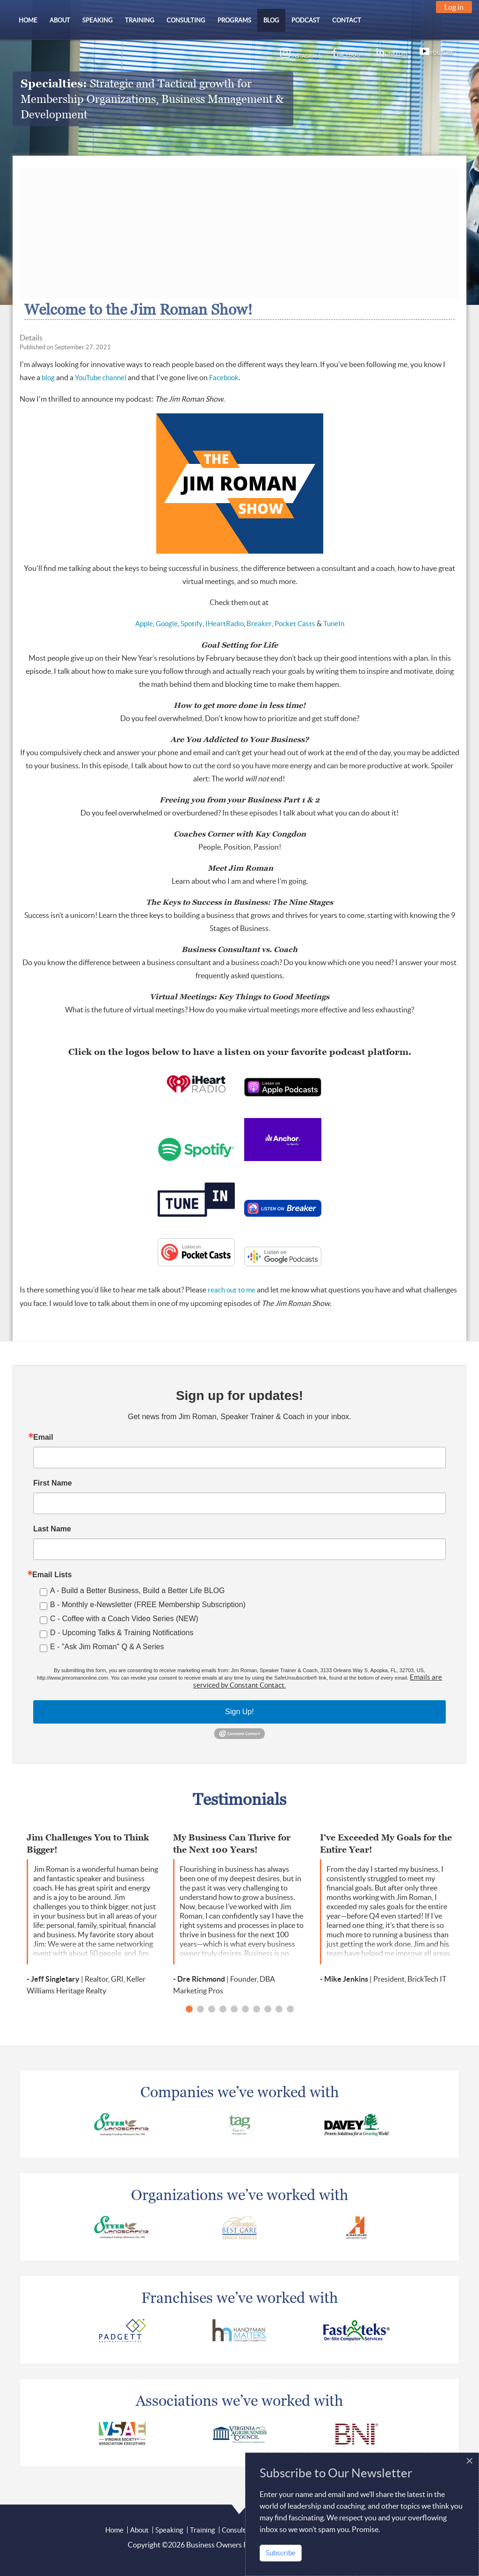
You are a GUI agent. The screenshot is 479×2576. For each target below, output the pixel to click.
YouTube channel (100, 378)
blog (48, 378)
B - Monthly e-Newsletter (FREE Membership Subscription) (148, 1605)
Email (43, 1437)
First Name (52, 1483)
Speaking (169, 2529)
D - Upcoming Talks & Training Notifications (122, 1633)
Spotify (192, 624)
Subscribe (281, 2553)
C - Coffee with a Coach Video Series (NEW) (124, 1619)
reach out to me (231, 1290)
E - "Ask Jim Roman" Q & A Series (107, 1647)
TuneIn (333, 624)
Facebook (224, 378)
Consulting (238, 2529)
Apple (144, 624)
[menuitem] (28, 20)
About (139, 2529)
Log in (454, 7)
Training (202, 2529)
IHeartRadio (224, 624)
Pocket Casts (295, 624)
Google (167, 624)
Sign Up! (239, 1712)
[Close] (469, 2461)
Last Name (52, 1529)
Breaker (259, 624)
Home (114, 2529)
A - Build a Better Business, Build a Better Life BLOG (137, 1591)
